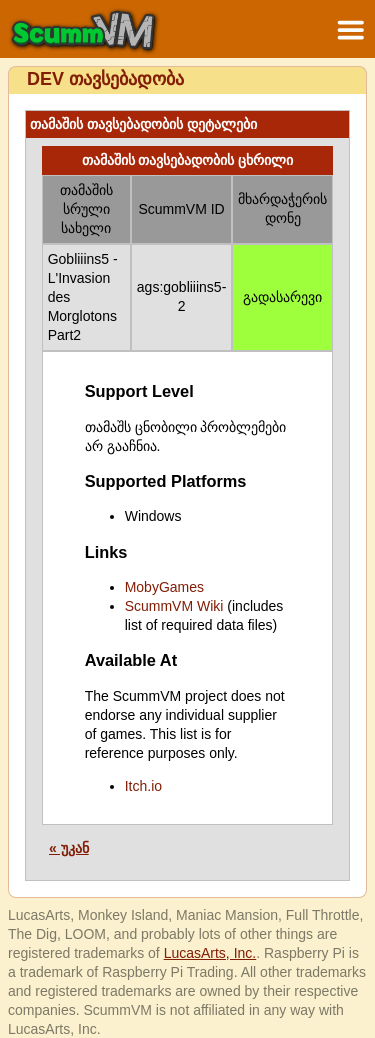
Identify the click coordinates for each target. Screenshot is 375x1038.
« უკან (69, 848)
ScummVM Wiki (174, 606)
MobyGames (164, 587)
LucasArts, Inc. (210, 953)
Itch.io (143, 786)
